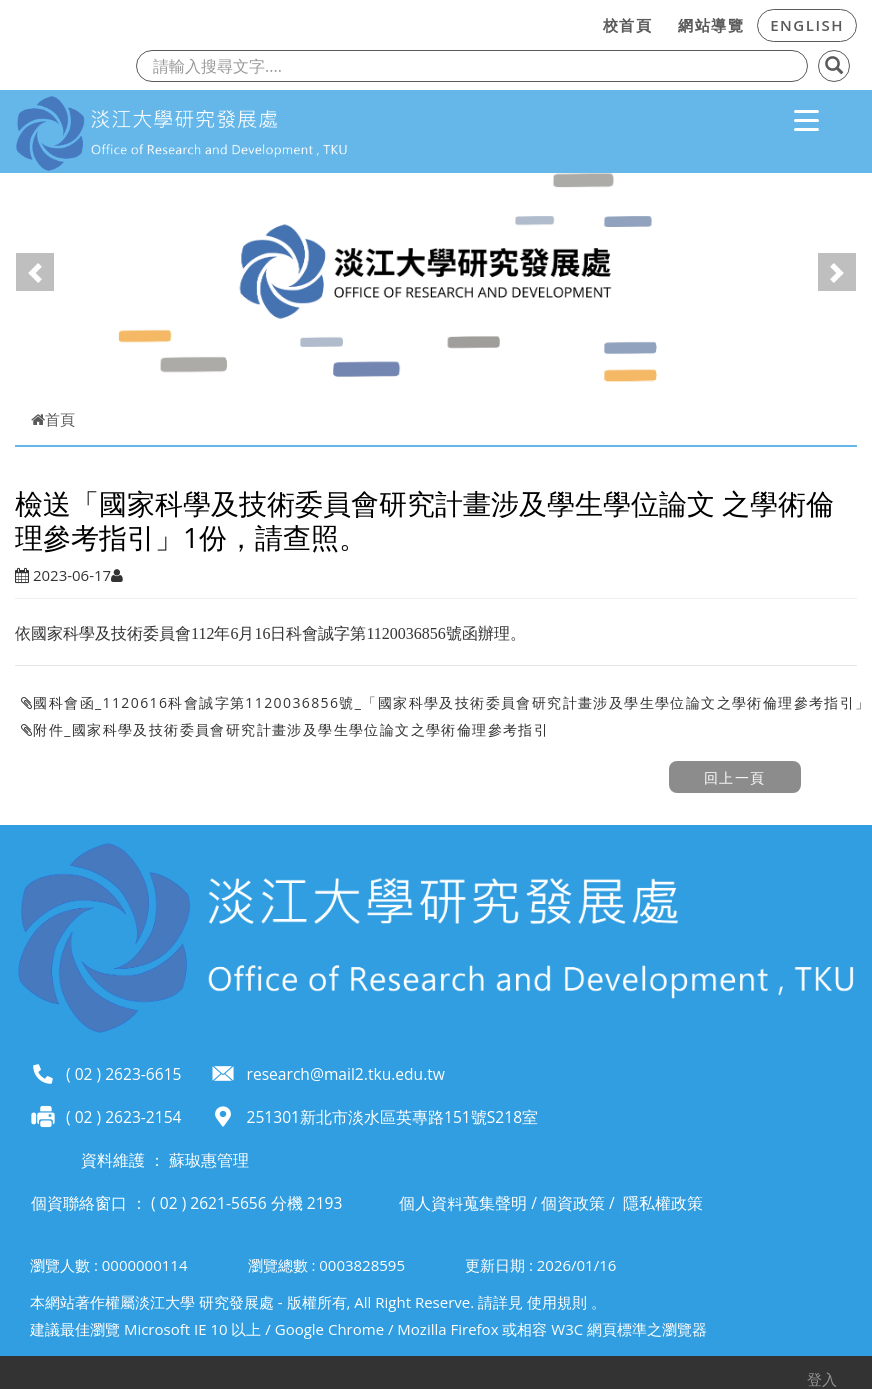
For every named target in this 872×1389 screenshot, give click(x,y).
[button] (35, 272)
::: (584, 22)
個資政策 (573, 1203)
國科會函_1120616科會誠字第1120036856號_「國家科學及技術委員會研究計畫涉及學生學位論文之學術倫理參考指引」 (446, 702)
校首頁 (628, 25)
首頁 (53, 419)
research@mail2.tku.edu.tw (346, 1074)
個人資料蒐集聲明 (463, 1203)
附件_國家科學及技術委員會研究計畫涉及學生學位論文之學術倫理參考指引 (285, 729)
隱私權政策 (663, 1203)
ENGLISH (807, 25)
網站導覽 (711, 25)
